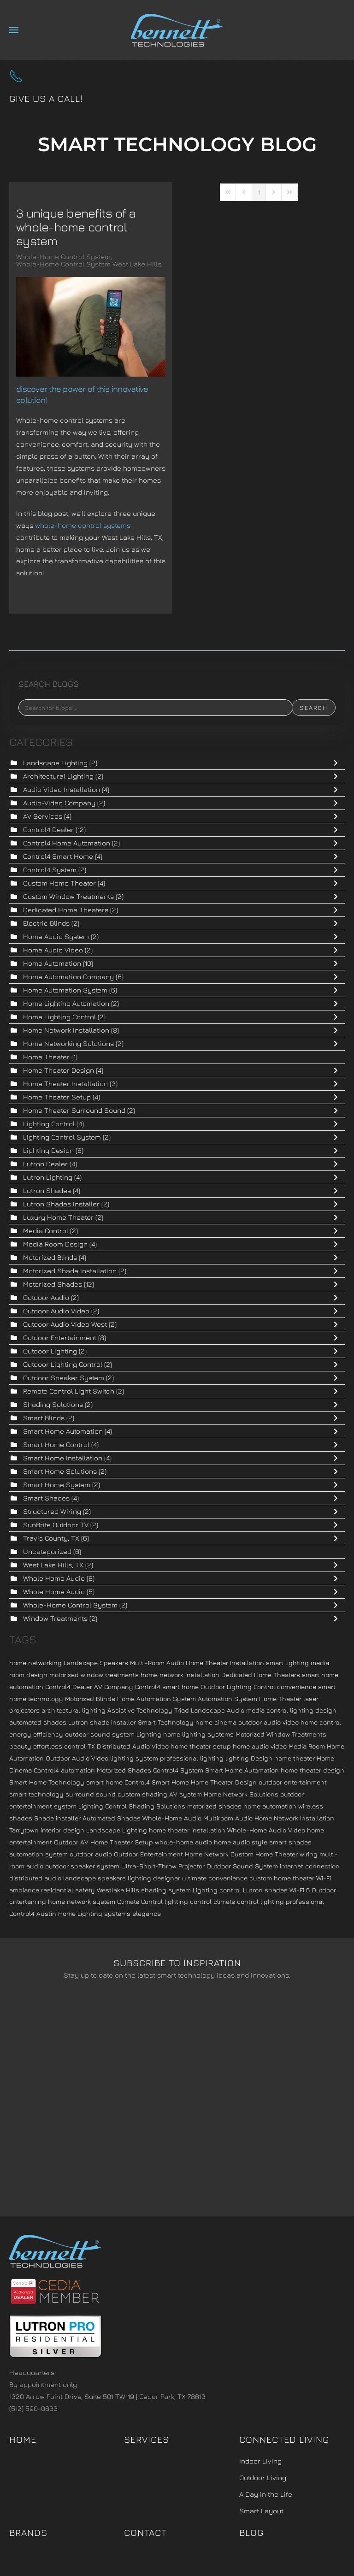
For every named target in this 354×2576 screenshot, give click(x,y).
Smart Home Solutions (61, 1471)
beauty (20, 1746)
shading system (166, 1890)
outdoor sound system (100, 1734)
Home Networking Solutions (68, 1043)
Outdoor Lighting (50, 1351)
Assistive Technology (139, 1710)
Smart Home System (56, 1485)
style (259, 1842)
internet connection (310, 1866)
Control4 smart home (167, 1686)
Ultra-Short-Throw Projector (163, 1866)
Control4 (22, 1913)
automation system (38, 1854)
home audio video (260, 1746)
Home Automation (53, 963)
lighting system (134, 1758)
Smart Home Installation (62, 1458)
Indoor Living (260, 2461)
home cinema (215, 1722)
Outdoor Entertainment (59, 1337)
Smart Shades (46, 1498)
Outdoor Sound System (242, 1866)
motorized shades (214, 1806)
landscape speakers (94, 1878)
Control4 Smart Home (58, 856)
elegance (146, 1913)
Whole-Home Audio (171, 1818)
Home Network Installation (66, 1030)
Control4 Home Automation (66, 843)
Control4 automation (64, 1770)
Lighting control (217, 1890)
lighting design (313, 1710)
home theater (294, 1758)
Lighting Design (48, 1150)
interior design (62, 1830)
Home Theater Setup (58, 1097)
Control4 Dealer (49, 829)
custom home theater (281, 1878)
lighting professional (292, 1901)
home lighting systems (198, 1734)
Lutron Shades (47, 1190)
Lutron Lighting (47, 1177)
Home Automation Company (68, 977)
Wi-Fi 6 (299, 1890)
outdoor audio (91, 1854)
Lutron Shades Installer (61, 1204)
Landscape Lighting (55, 763)
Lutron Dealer (45, 1164)
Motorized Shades (52, 1284)
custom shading (142, 1794)
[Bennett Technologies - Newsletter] (177, 2094)
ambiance (24, 1890)
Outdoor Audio (47, 1297)
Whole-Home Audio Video (266, 1830)
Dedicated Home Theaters (65, 910)
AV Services (42, 816)
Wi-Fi (323, 1878)
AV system (185, 1794)
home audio (232, 1842)
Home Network (207, 1854)
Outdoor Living (262, 2477)
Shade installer (57, 1818)
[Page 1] (259, 192)
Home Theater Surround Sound (74, 1110)
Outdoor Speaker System (63, 1378)
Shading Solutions (53, 1404)
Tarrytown (24, 1830)
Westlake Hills (118, 1890)
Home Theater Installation (66, 1083)
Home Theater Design (58, 1070)
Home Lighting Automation (67, 1003)
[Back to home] (177, 30)
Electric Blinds (46, 923)
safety (85, 1890)
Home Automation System (65, 990)
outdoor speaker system (82, 1866)
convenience (296, 1686)
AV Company (113, 1686)
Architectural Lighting (58, 776)
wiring (309, 1854)
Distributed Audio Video (133, 1746)
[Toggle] (338, 763)
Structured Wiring (52, 1511)
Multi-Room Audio (157, 1662)
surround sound (90, 1794)
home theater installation (187, 1830)
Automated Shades (112, 1818)
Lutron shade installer (102, 1722)
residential (57, 1890)
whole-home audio (183, 1842)
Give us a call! (46, 98)
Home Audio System (56, 936)
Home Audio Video (54, 950)
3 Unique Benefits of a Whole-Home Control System (76, 227)
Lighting (148, 1734)
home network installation (180, 1674)
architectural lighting (73, 1710)
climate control (236, 1901)
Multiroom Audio (228, 1818)
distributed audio (35, 1878)
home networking (35, 1662)
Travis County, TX (51, 1538)
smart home (104, 1782)
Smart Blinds (44, 1418)
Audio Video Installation (62, 789)
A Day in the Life (265, 2494)
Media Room (307, 1746)
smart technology (36, 1794)
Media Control (45, 1231)
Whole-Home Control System (63, 256)
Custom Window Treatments (68, 896)
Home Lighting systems (94, 1913)
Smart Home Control (56, 1444)
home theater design (312, 1770)
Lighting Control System (62, 1137)
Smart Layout (261, 2511)
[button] (13, 30)
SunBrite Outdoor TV (56, 1525)
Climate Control (140, 1901)
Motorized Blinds (50, 1257)
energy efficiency (36, 1734)
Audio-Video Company (59, 803)
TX (91, 1746)
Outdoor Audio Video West (66, 1324)
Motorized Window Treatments (281, 1734)
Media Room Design (56, 1244)
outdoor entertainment (293, 1782)
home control (321, 1722)
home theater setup (201, 1746)
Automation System (227, 1698)
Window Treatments (55, 1618)
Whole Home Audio (54, 1578)
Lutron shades (265, 1890)
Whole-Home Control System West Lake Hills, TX (94, 264)
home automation (269, 1806)
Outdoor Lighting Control (63, 1364)
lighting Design (248, 1758)
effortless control (59, 1746)
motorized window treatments (94, 1674)
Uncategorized (47, 1551)
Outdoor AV (71, 1842)
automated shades (37, 1722)
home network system (81, 1901)
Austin (46, 1913)
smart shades (290, 1842)
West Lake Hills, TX (53, 1565)
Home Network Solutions (241, 1794)
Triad (181, 1710)
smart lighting (287, 1662)
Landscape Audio (217, 1710)
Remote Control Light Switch (68, 1391)
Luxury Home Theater (59, 1217)
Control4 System (50, 870)
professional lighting (192, 1758)
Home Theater (46, 1057)
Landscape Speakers (96, 1662)
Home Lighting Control (60, 1017)
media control (267, 1710)
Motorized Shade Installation (70, 1271)
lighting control (188, 1901)
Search (314, 707)
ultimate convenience (215, 1878)
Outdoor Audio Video (56, 1311)
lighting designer (154, 1878)
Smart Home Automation (63, 1431)
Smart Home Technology (46, 1782)
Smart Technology (166, 1722)
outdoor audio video (268, 1722)
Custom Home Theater (59, 883)
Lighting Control (49, 1124)
